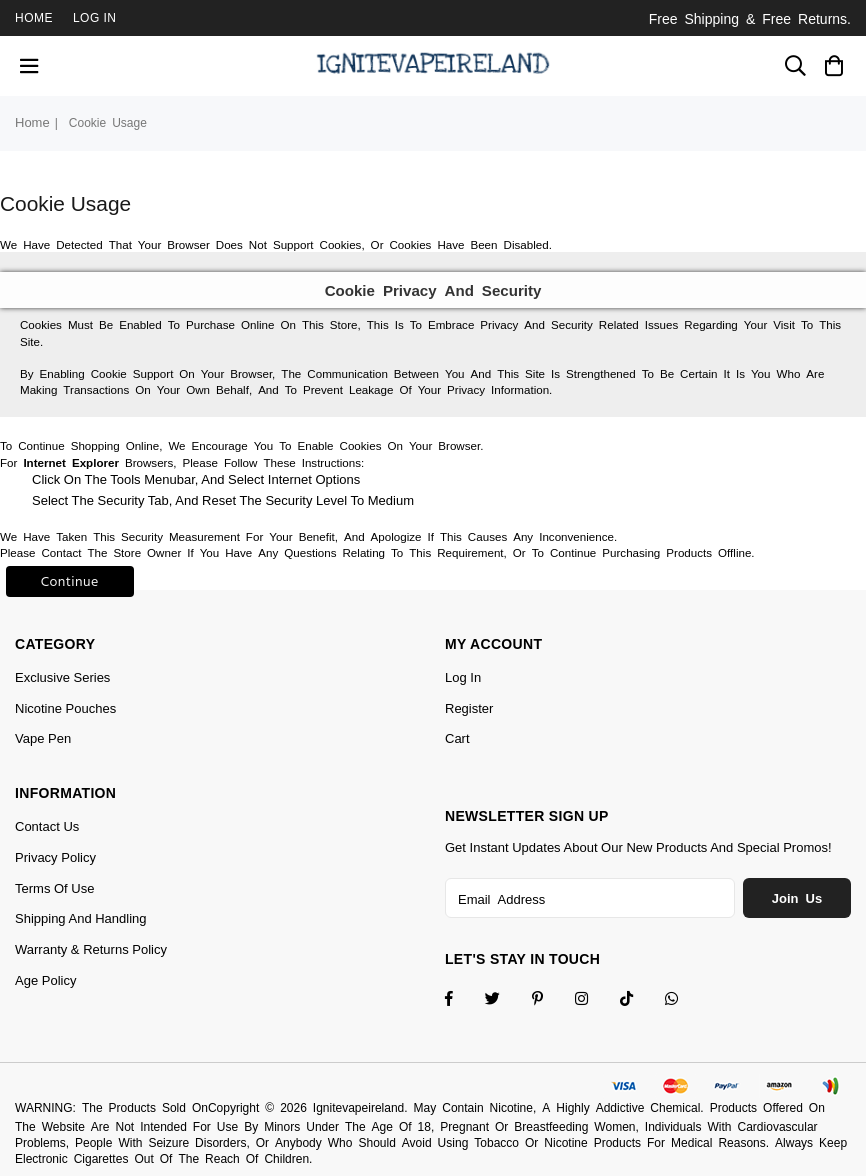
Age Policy (45, 980)
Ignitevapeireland (358, 1108)
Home (34, 18)
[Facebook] (462, 1000)
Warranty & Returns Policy (91, 949)
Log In (95, 18)
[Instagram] (550, 1000)
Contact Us (47, 826)
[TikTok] (639, 1000)
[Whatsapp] (684, 1000)
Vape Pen (43, 738)
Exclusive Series (62, 677)
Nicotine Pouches (65, 708)
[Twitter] (505, 1000)
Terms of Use (54, 888)
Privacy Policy (55, 857)
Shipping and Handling (81, 918)
